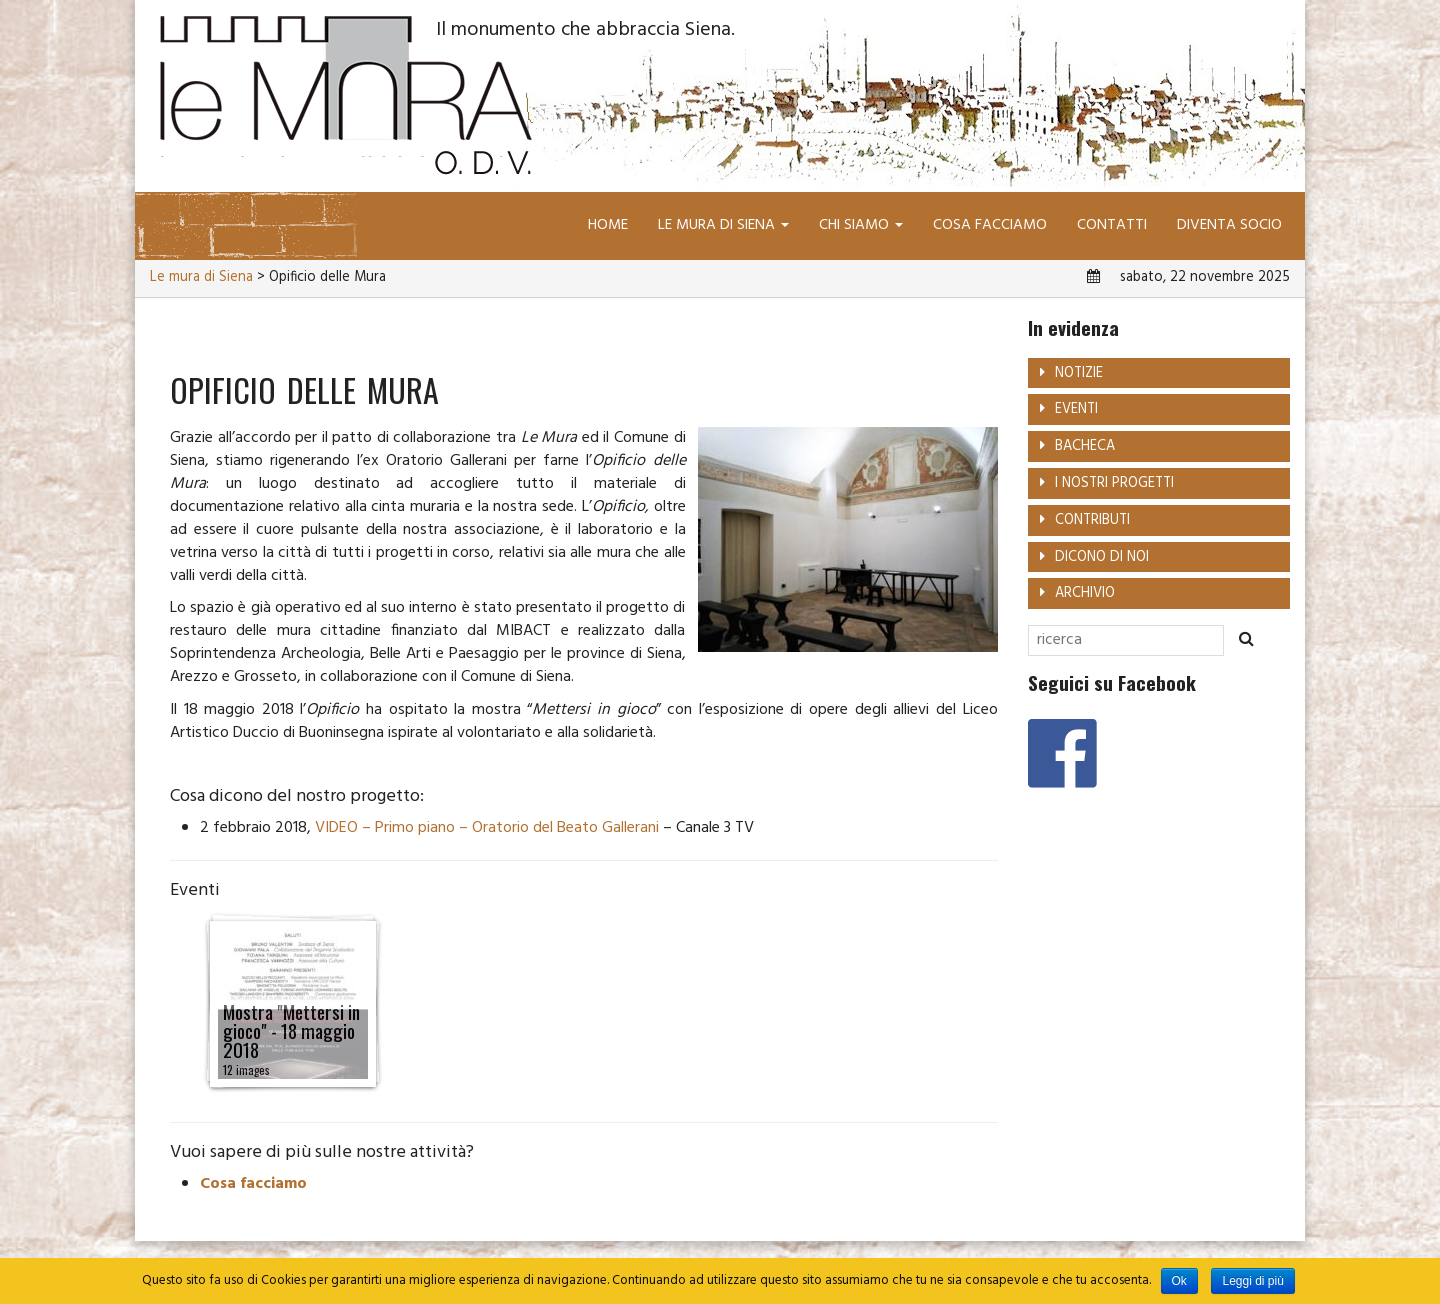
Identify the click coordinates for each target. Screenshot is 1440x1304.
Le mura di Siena (723, 225)
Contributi (1092, 520)
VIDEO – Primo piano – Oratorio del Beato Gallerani (487, 828)
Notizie (1079, 373)
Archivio (1085, 593)
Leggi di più (1252, 1281)
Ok (1179, 1281)
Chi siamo (861, 225)
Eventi (1076, 409)
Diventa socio (1229, 225)
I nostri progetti (1114, 483)
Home (608, 225)
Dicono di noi (1102, 557)
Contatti (1112, 225)
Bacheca (1085, 446)
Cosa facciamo (990, 225)
